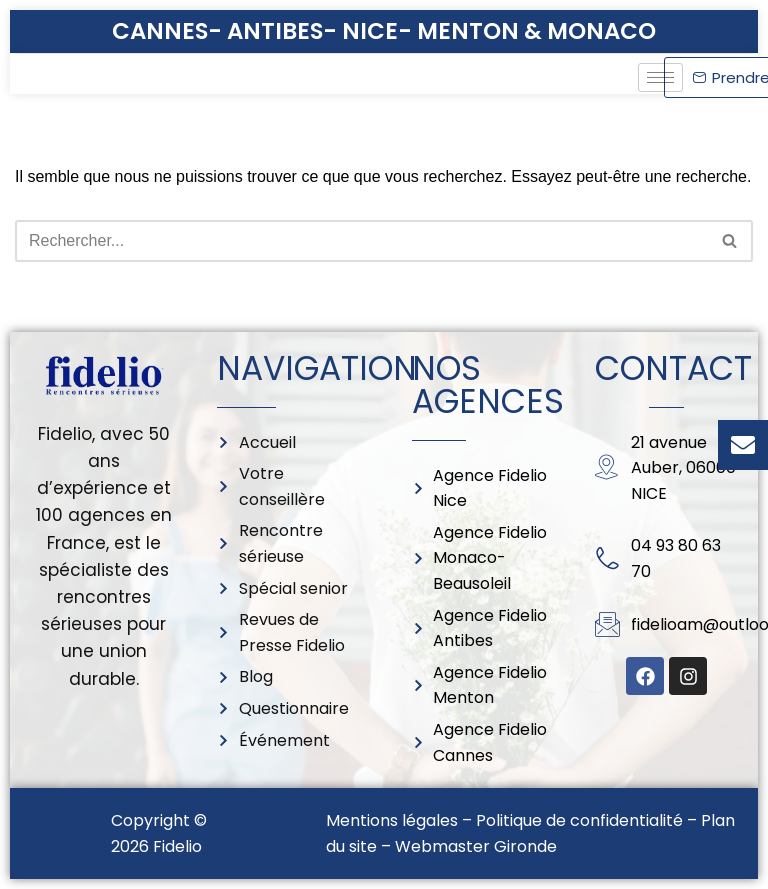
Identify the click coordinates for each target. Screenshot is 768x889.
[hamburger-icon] (660, 77)
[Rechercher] (361, 241)
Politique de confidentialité (579, 820)
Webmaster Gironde (476, 846)
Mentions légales (392, 820)
